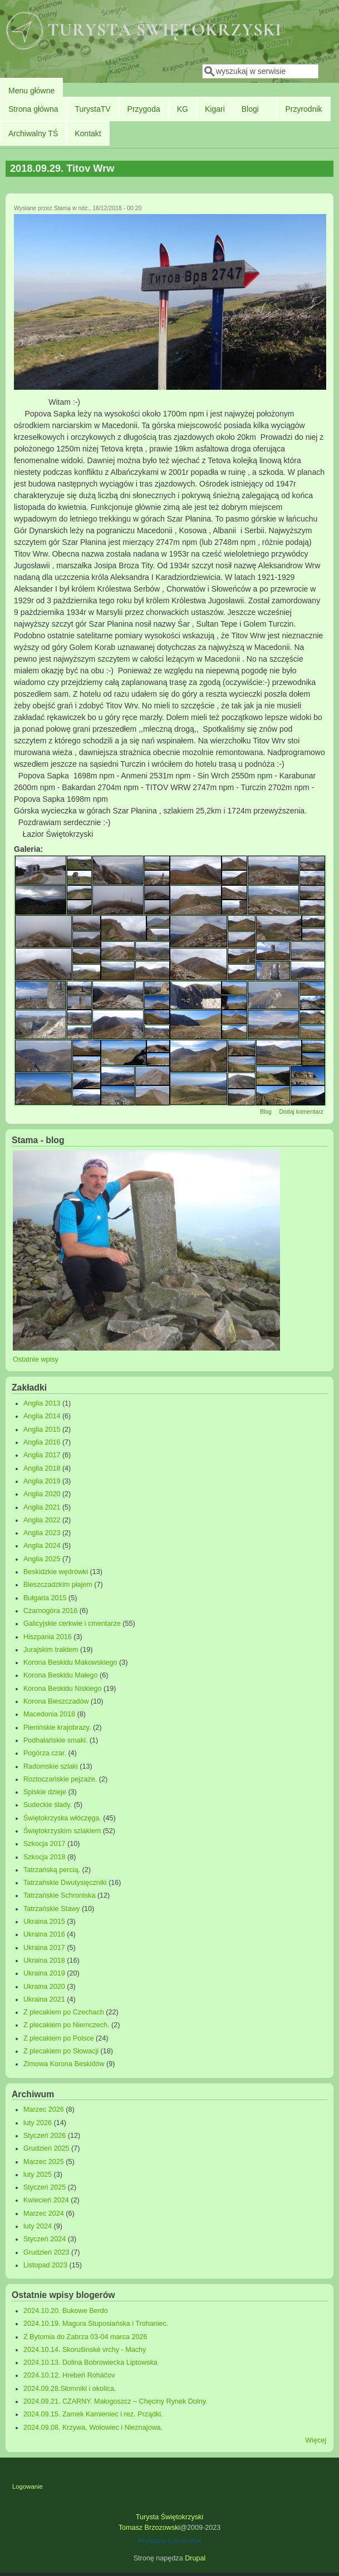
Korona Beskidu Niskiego (62, 1688)
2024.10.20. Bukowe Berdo (65, 2311)
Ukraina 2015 (44, 1921)
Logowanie (27, 2486)
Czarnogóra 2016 (50, 1611)
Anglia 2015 (42, 1429)
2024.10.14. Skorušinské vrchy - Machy (84, 2350)
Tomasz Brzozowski (149, 2528)
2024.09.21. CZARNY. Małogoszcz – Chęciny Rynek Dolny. (115, 2401)
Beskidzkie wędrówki (55, 1572)
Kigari (215, 109)
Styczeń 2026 (44, 2136)
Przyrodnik (303, 109)
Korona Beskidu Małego (60, 1675)
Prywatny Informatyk (169, 2541)
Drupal (195, 2558)
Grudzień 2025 (46, 2148)
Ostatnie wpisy (35, 1359)
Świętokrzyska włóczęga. (62, 1818)
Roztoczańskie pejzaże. (60, 1779)
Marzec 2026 (43, 2109)
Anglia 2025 (42, 1559)
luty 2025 (37, 2174)
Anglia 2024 (42, 1546)
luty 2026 (37, 2123)
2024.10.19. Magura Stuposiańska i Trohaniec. (95, 2323)
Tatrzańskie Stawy (51, 1909)
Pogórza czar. (44, 1753)
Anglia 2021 (42, 1507)
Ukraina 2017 (44, 1948)
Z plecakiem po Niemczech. (66, 2025)
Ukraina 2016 (44, 1934)
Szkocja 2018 (44, 1857)
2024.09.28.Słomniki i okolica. (69, 2389)
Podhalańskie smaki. (55, 1740)
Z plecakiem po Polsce (58, 2038)
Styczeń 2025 (44, 2187)
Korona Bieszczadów (56, 1701)
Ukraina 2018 (44, 1960)
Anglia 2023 (42, 1533)
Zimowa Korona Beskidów (64, 2064)
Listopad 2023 (45, 2265)
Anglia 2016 (42, 1442)
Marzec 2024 (43, 2213)
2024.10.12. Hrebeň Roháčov (69, 2375)
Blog (266, 1111)
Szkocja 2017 (44, 1844)
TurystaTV (93, 109)
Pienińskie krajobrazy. (57, 1727)
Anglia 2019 (42, 1481)
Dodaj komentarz (301, 1111)
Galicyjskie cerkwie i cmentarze (72, 1623)
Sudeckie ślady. (47, 1805)
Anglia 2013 (42, 1403)
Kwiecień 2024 (46, 2200)
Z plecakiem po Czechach (63, 2012)
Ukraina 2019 (44, 1973)
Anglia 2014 (42, 1416)
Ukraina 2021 (44, 1999)
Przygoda (143, 109)
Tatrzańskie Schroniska (59, 1895)
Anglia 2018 (42, 1468)
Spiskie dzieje (44, 1792)
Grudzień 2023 (46, 2252)
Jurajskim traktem (50, 1650)
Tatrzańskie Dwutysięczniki (65, 1883)
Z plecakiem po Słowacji (61, 2051)
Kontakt (88, 133)
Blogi (250, 109)
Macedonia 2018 (49, 1714)
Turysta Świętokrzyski (169, 2517)
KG (182, 109)
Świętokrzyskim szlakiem (62, 1831)
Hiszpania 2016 (47, 1637)
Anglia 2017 (42, 1455)
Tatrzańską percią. (51, 1870)
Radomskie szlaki (50, 1766)
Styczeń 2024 (44, 2239)
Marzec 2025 (43, 2162)
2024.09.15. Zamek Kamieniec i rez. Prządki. (93, 2414)
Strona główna (33, 109)
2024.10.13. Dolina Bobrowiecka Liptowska (90, 2362)
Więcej (315, 2440)
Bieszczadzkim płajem (57, 1585)
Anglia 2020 (42, 1494)
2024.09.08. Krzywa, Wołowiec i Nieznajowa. (93, 2427)
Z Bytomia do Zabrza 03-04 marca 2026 (85, 2337)
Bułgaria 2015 (45, 1598)
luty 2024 (37, 2226)
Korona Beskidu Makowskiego (70, 1662)
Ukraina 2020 (44, 1987)
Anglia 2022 (42, 1520)
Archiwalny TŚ (33, 133)
